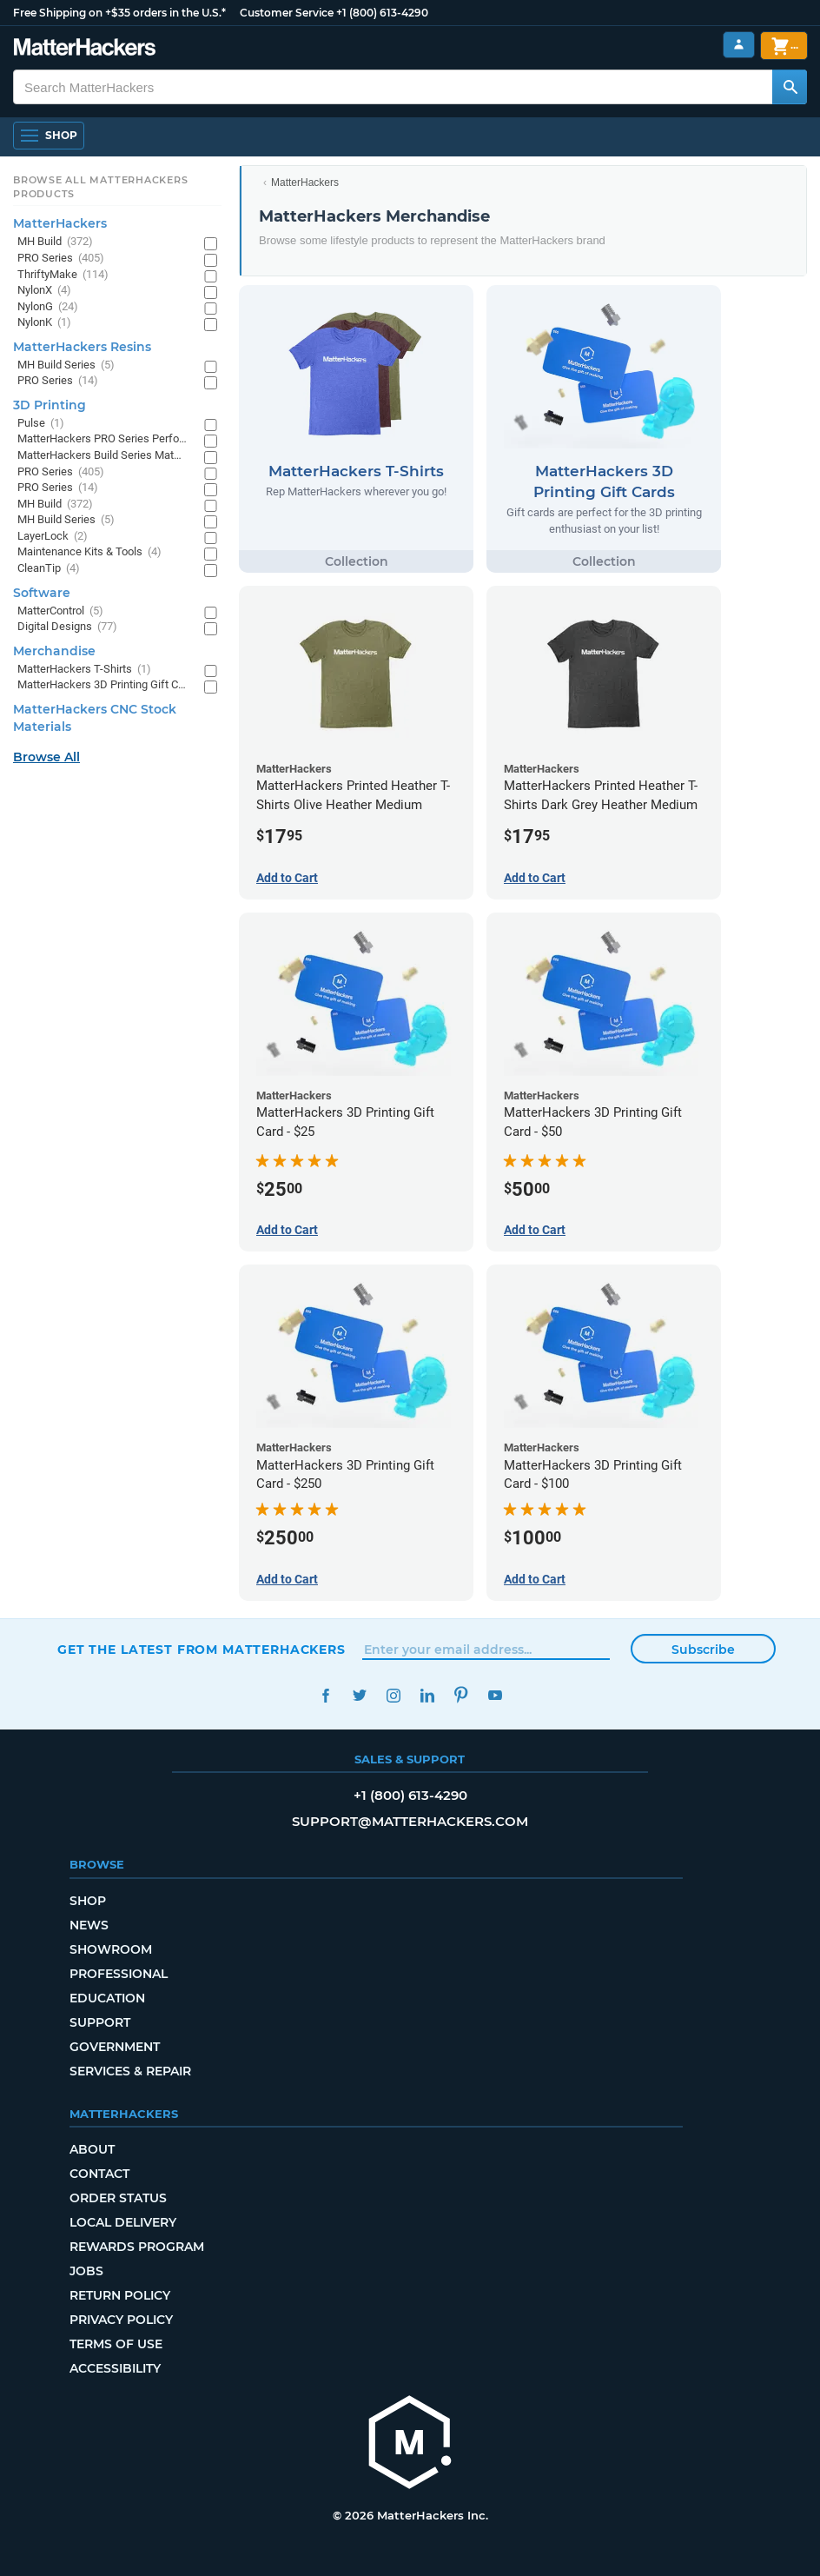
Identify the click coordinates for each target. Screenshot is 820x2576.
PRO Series (60, 258)
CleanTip (48, 569)
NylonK (44, 323)
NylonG (47, 307)
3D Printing (49, 405)
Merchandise (54, 651)
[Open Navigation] (48, 135)
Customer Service (287, 12)
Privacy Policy (121, 2319)
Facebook (325, 1695)
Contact (99, 2173)
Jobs (86, 2271)
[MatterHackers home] (410, 2444)
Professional (118, 1974)
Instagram (393, 1695)
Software (41, 593)
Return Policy (119, 2295)
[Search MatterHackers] (789, 87)
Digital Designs (67, 627)
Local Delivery (122, 2222)
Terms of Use (115, 2344)
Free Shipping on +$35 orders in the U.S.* (119, 12)
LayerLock (52, 536)
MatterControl (60, 611)
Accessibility (115, 2368)
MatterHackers (305, 182)
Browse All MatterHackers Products (100, 187)
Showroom (110, 1949)
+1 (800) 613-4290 (382, 12)
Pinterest (461, 1695)
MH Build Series (66, 365)
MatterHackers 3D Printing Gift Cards (102, 685)
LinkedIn (427, 1695)
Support (99, 2022)
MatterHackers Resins (82, 347)
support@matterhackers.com (410, 1821)
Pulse (40, 423)
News (89, 1925)
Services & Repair (130, 2071)
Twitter (359, 1695)
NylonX (44, 290)
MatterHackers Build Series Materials (102, 456)
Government (114, 2047)
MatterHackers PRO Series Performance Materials (102, 439)
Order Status (118, 2198)
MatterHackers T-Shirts (84, 669)
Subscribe (703, 1649)
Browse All (46, 757)
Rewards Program (136, 2246)
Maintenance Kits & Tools (89, 552)
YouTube (494, 1695)
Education (107, 1998)
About (92, 2149)
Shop (87, 1901)
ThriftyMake (63, 275)
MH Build (55, 242)
